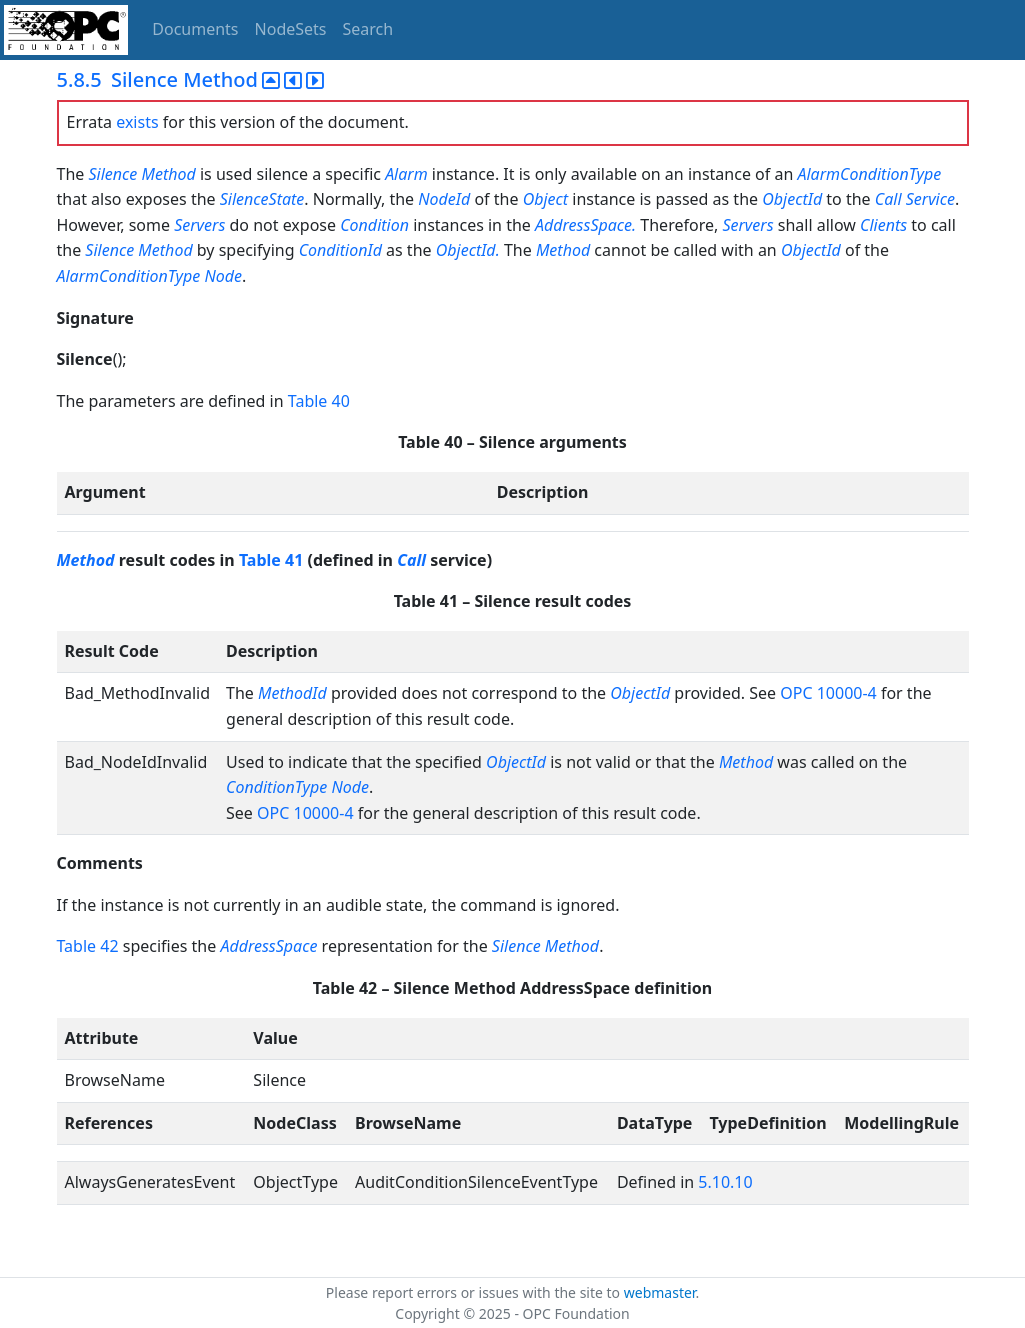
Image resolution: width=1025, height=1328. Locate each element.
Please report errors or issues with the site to (475, 1292)
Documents (195, 29)
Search (368, 29)
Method (168, 174)
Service (930, 199)
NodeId (444, 199)
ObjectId (792, 199)
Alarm (406, 174)
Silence (112, 174)
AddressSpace (268, 946)
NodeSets (291, 29)
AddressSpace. (587, 225)
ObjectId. (468, 250)
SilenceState (262, 199)
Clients (883, 225)
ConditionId (340, 250)
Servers (199, 225)
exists (137, 122)
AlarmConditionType (869, 174)
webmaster (660, 1292)
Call (888, 199)
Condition (374, 225)
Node (223, 276)
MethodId (292, 693)
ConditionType (276, 787)
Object (545, 199)
